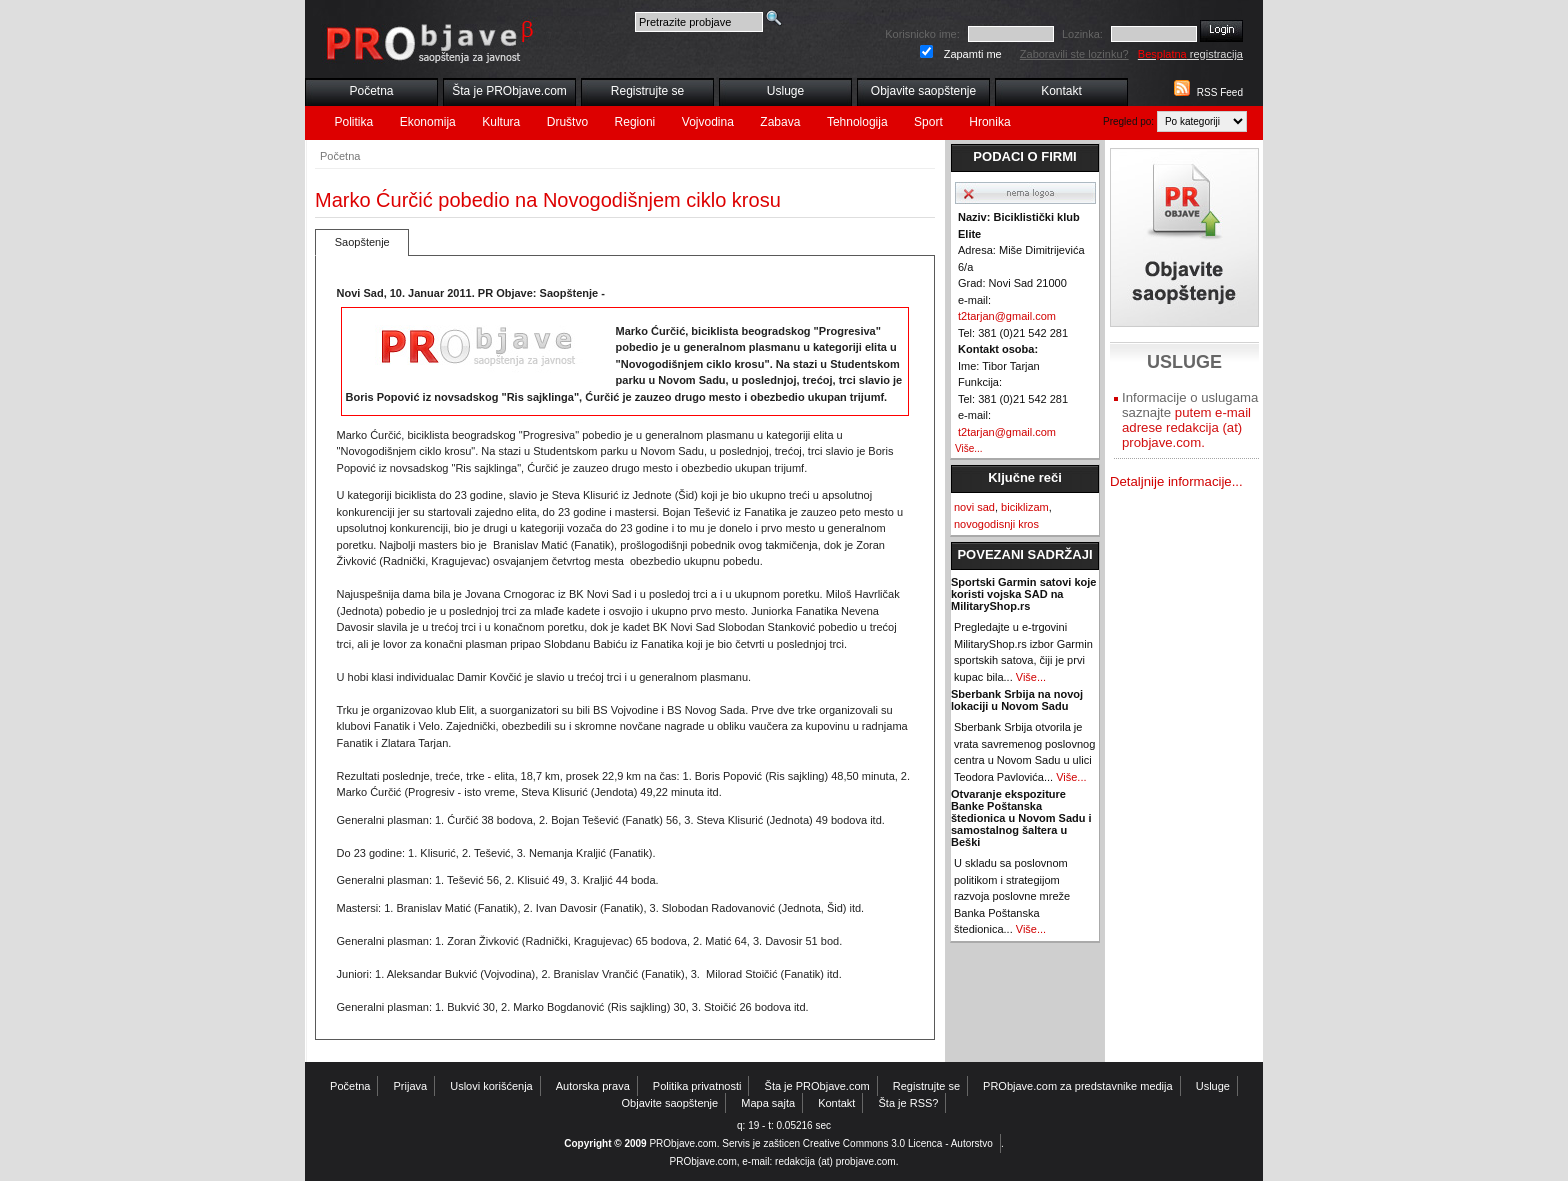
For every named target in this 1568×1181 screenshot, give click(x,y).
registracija (1190, 54)
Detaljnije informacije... (1176, 481)
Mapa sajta (768, 1103)
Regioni (635, 122)
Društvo (567, 122)
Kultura (501, 122)
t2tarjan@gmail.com (1007, 316)
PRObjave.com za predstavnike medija (1078, 1086)
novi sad (974, 507)
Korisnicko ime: (922, 34)
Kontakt (1061, 91)
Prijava (411, 1086)
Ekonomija (428, 122)
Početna (371, 91)
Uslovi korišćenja (491, 1086)
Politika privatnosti (697, 1086)
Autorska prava (593, 1086)
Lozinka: (1082, 34)
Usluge (785, 91)
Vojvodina (708, 122)
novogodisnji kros (996, 524)
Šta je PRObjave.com (509, 91)
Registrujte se (647, 91)
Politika (354, 122)
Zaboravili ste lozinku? (1074, 54)
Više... (969, 448)
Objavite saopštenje (923, 91)
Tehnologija (857, 122)
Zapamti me (973, 54)
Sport (928, 122)
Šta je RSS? (909, 1103)
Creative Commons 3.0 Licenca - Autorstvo (898, 1143)
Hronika (989, 122)
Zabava (780, 122)
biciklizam (1025, 507)
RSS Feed (1220, 92)
